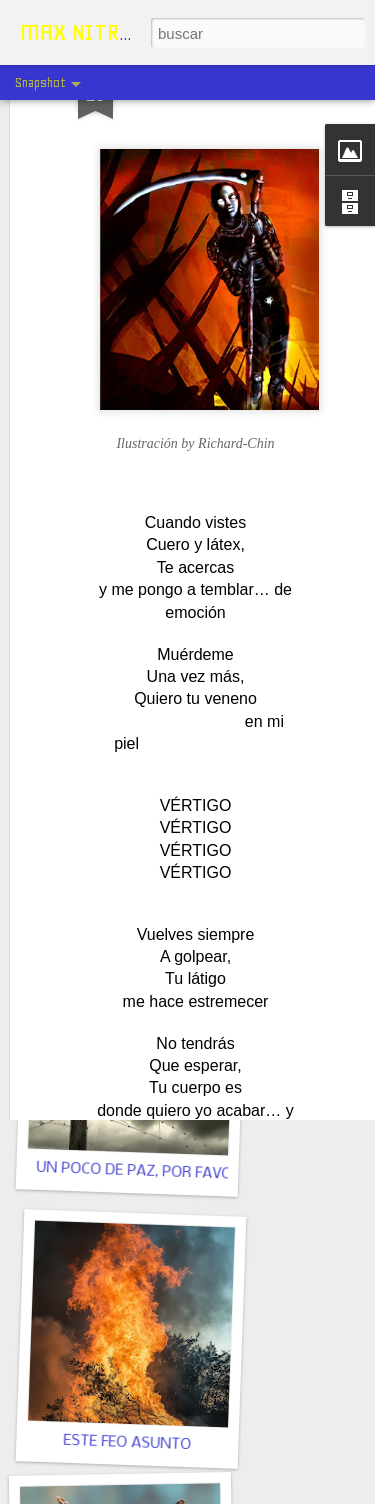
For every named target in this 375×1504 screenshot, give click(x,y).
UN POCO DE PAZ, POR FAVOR (138, 1171)
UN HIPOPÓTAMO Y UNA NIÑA (148, 888)
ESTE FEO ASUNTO (127, 1443)
